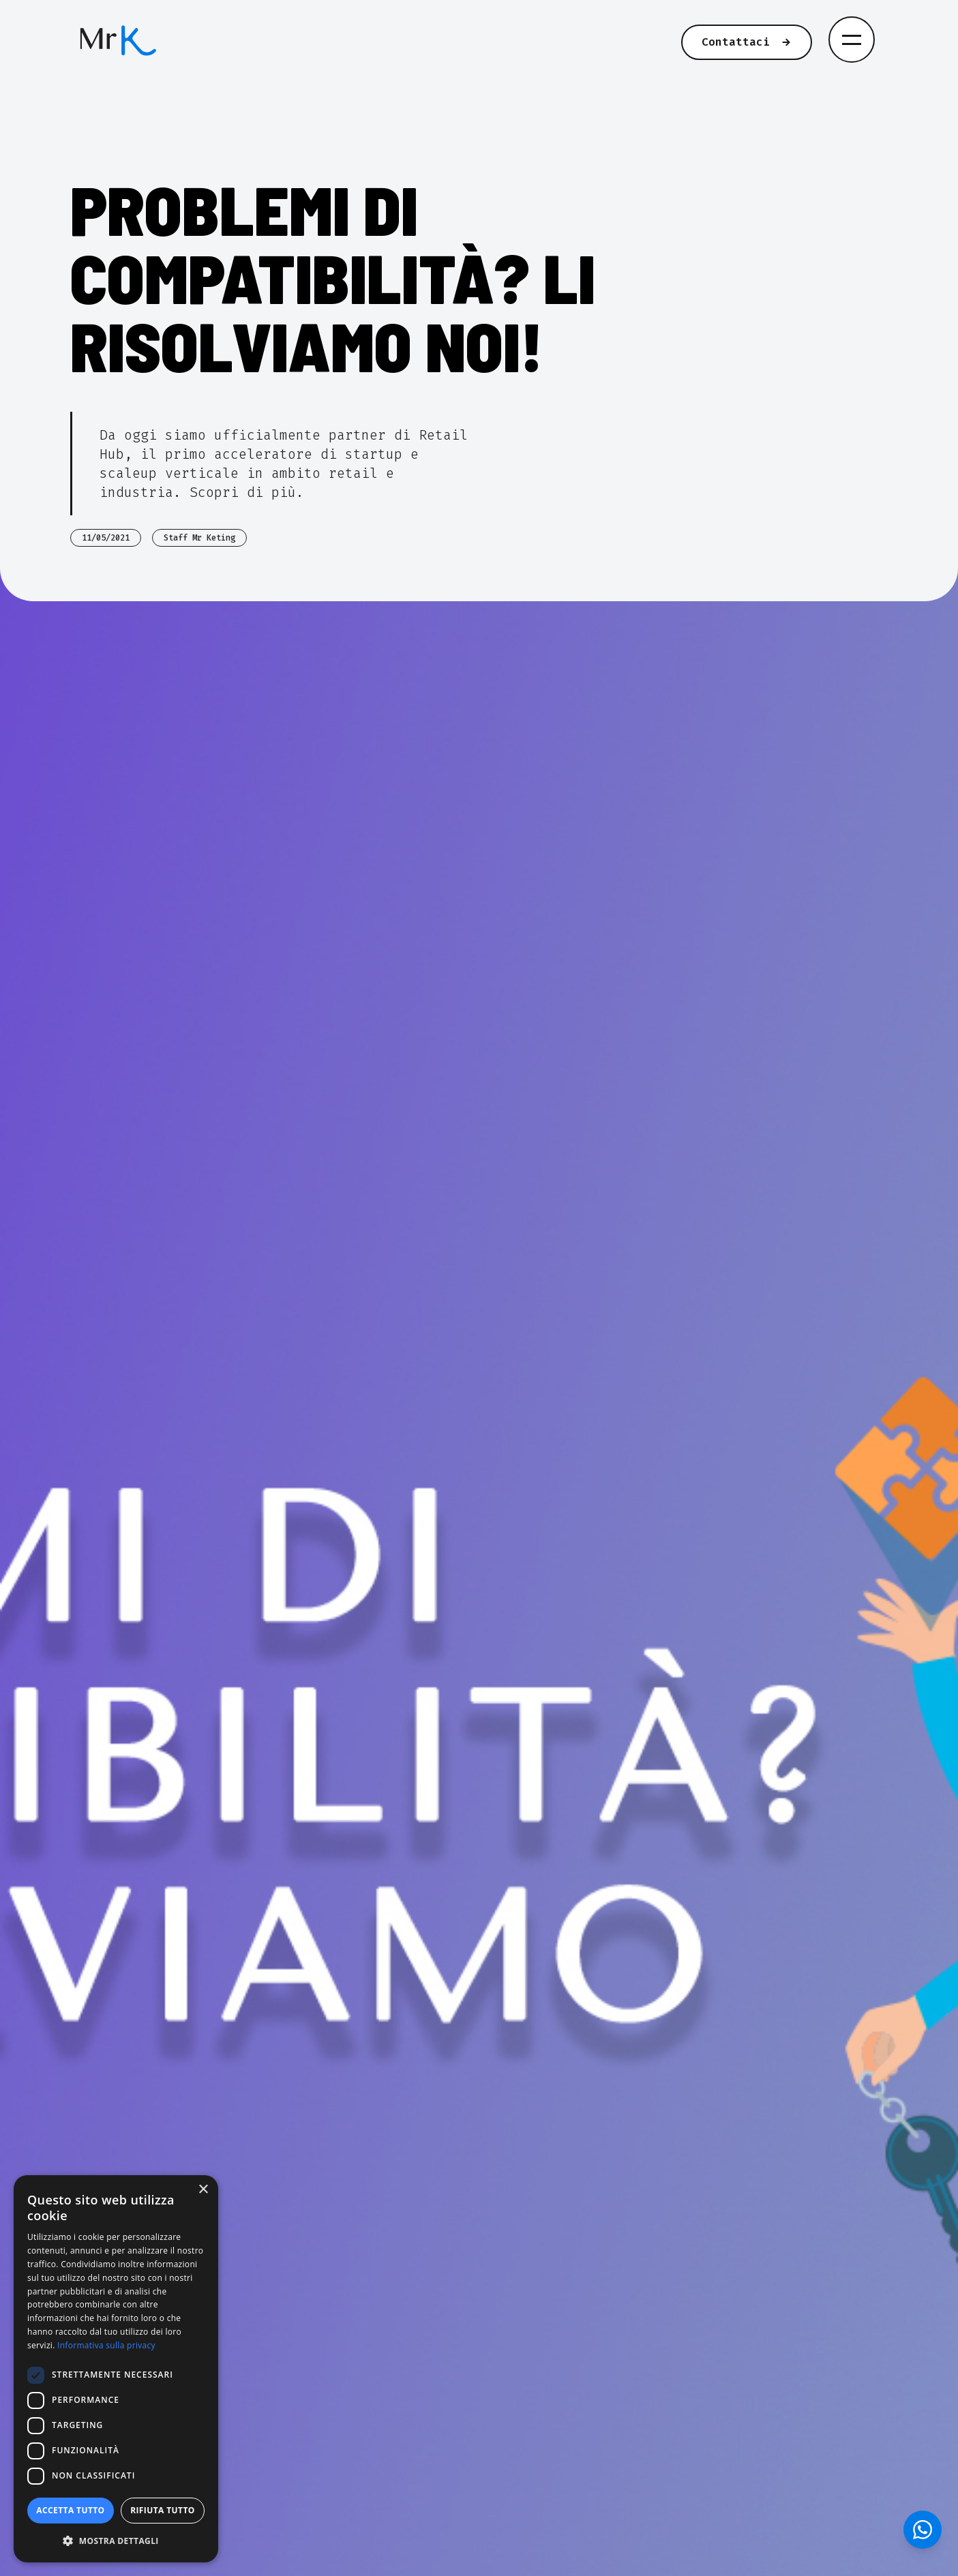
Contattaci (747, 42)
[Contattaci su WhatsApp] (922, 2530)
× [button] (203, 2190)
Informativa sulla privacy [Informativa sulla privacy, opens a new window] (106, 2345)
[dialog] (116, 2368)
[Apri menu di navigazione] (851, 39)
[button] (116, 2540)
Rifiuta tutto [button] (162, 2510)
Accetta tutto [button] (70, 2510)
